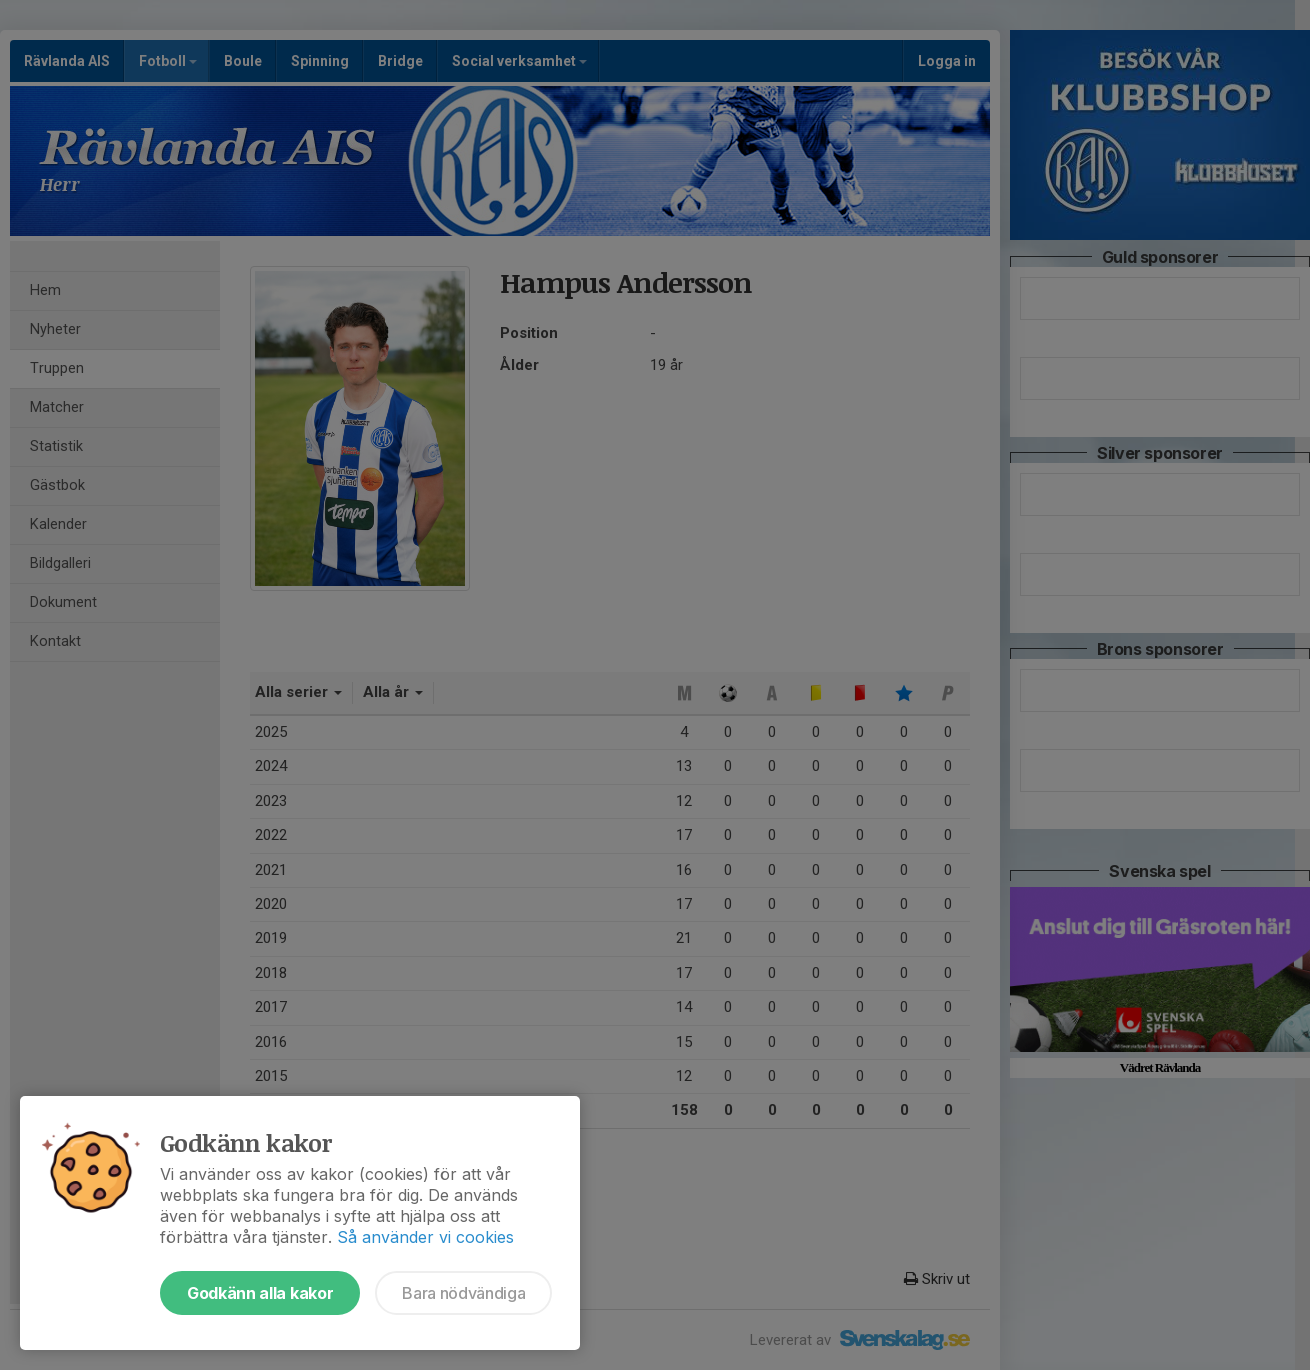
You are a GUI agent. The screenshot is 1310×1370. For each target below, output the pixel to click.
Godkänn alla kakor (260, 1293)
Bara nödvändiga (463, 1293)
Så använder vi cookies (425, 1237)
